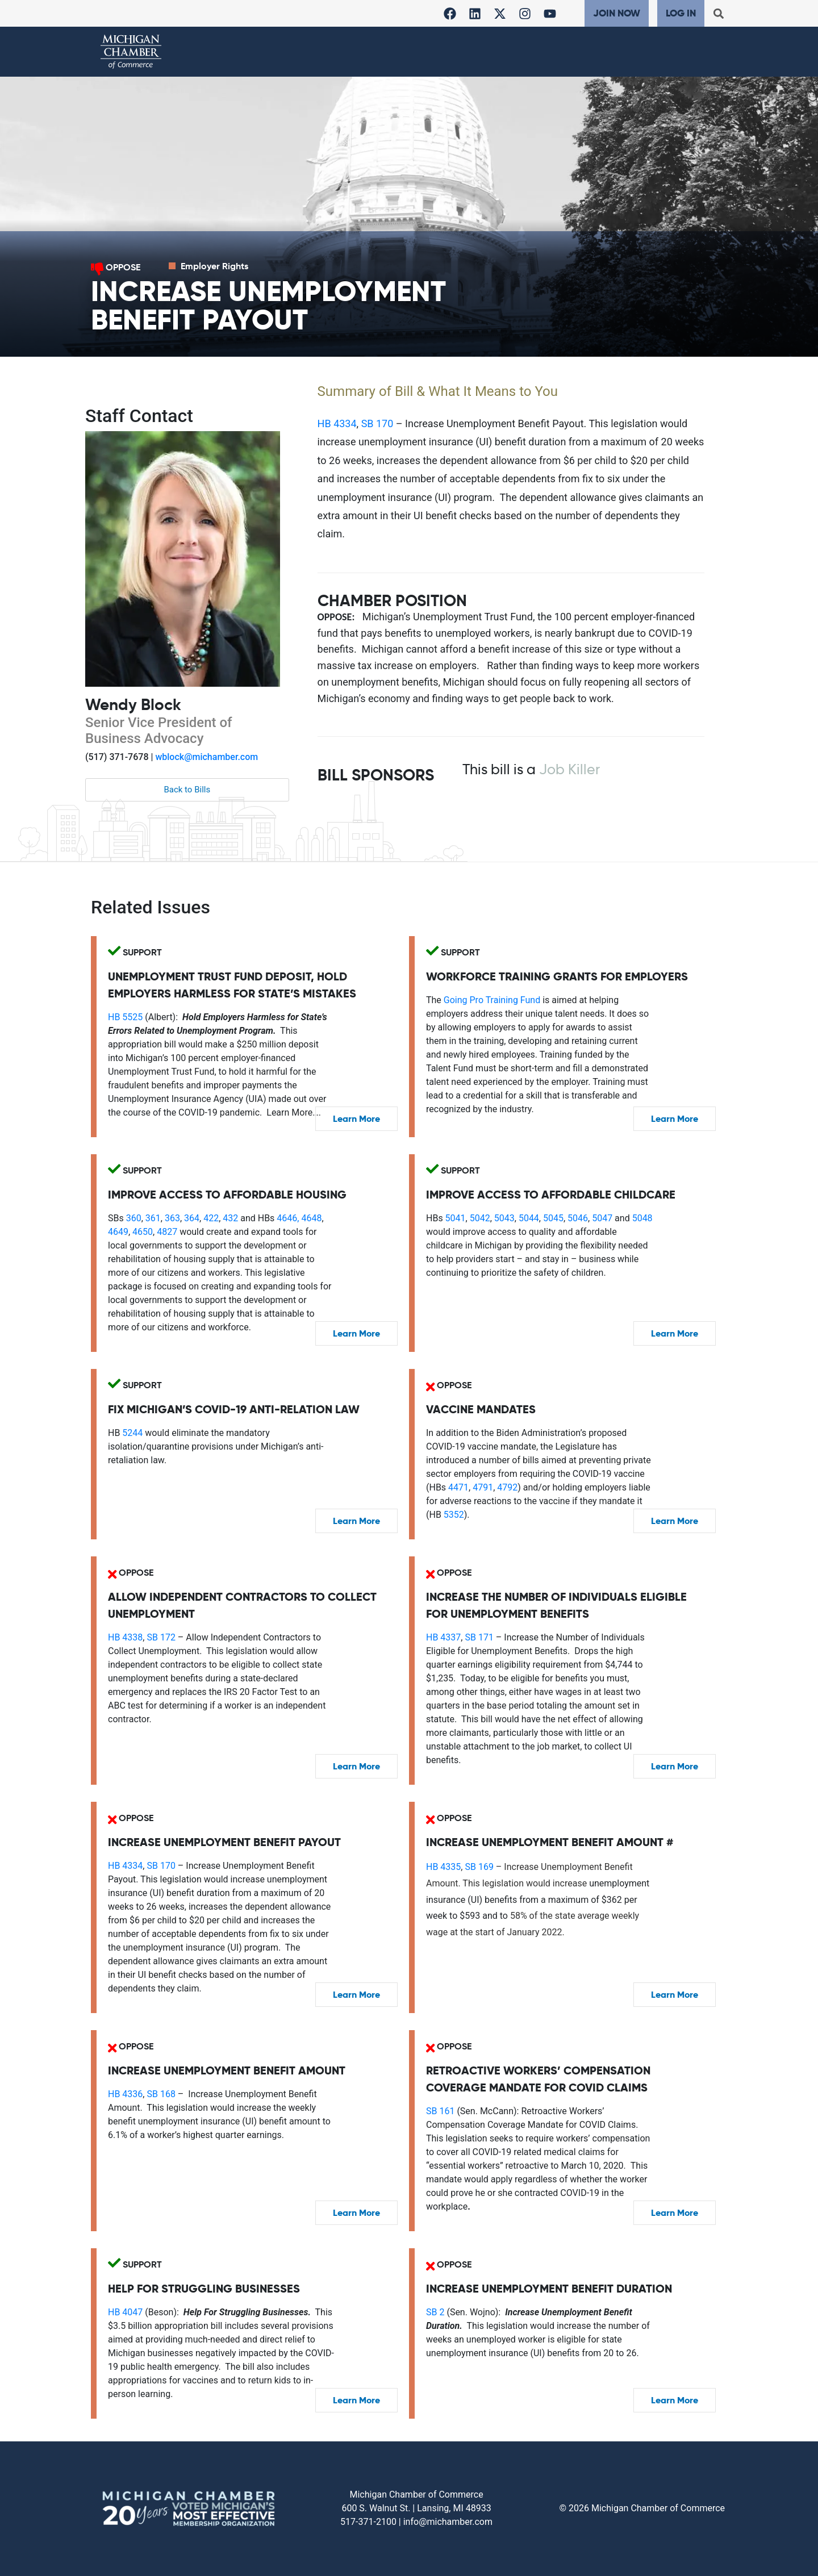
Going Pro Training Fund (492, 1000)
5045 (553, 1218)
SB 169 (479, 1866)
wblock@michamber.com (206, 756)
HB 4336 (125, 2094)
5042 (480, 1218)
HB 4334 (337, 423)
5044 (529, 1218)
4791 (483, 1487)
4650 (142, 1231)
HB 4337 (443, 1637)
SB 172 (161, 1637)
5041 (455, 1218)
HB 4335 (443, 1866)
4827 (167, 1231)
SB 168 (161, 2094)
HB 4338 (125, 1637)
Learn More (356, 1119)
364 (191, 1218)
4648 (311, 1218)
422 (211, 1218)
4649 (118, 1231)
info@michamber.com (448, 2521)
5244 (132, 1432)
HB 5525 (125, 1017)
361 (153, 1218)
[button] (718, 13)
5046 (577, 1218)
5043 (504, 1218)
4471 (458, 1487)
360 (133, 1218)
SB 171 (479, 1637)
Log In (681, 13)
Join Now (616, 13)
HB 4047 (125, 2312)
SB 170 (377, 423)
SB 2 (435, 2312)
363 (172, 1218)
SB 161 (440, 2111)
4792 (507, 1487)
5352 (454, 1514)
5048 (642, 1218)
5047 (602, 1218)
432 (230, 1218)
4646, (286, 1218)
